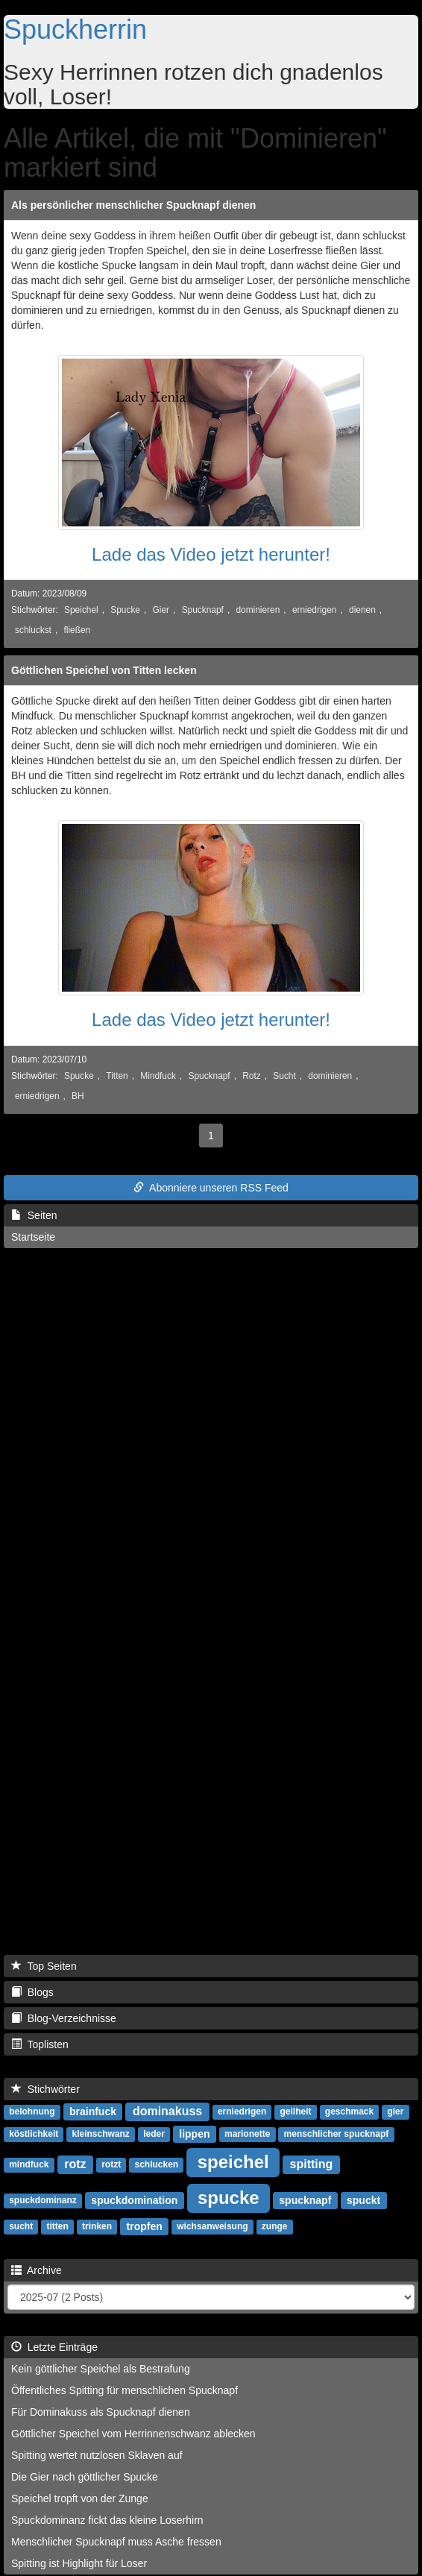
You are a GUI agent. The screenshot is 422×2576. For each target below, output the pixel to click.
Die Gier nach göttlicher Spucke (84, 2477)
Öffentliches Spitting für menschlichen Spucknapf (124, 2390)
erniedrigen (314, 610)
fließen (77, 630)
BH (78, 1096)
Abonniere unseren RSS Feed (211, 1188)
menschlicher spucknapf (336, 2134)
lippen (194, 2134)
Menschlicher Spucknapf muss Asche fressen (116, 2542)
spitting (311, 2164)
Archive (36, 2270)
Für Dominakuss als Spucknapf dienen (100, 2412)
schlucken (156, 2165)
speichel (233, 2162)
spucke (228, 2198)
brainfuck (92, 2111)
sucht (21, 2227)
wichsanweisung (212, 2227)
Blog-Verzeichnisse (63, 2018)
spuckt (363, 2200)
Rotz (251, 1076)
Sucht (284, 1076)
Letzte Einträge (54, 2347)
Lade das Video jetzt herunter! (211, 554)
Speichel (81, 610)
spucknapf (305, 2200)
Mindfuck (158, 1076)
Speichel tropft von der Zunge (79, 2498)
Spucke (125, 610)
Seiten (34, 1215)
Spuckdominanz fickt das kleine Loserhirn (107, 2520)
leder (154, 2134)
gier (395, 2112)
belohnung (31, 2112)
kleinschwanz (100, 2134)
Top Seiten (44, 1966)
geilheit (296, 2112)
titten (57, 2227)
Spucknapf (203, 610)
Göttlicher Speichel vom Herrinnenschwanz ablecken (133, 2434)
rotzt (111, 2165)
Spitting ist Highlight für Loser (79, 2563)
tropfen (145, 2226)
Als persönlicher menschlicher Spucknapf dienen (133, 205)
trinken (97, 2227)
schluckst (33, 630)
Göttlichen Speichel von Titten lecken (104, 670)
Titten (116, 1076)
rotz (75, 2164)
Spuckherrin (75, 29)
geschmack (349, 2112)
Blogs (32, 1992)
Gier (161, 610)
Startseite (33, 1237)
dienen (362, 610)
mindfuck (28, 2165)
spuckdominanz (43, 2201)
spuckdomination (134, 2200)
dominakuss (167, 2111)
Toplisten (40, 2044)
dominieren (258, 610)
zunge (275, 2227)
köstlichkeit (33, 2134)
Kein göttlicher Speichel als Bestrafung (100, 2369)
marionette (247, 2134)
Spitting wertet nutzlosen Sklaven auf (97, 2455)
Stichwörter (45, 2089)
